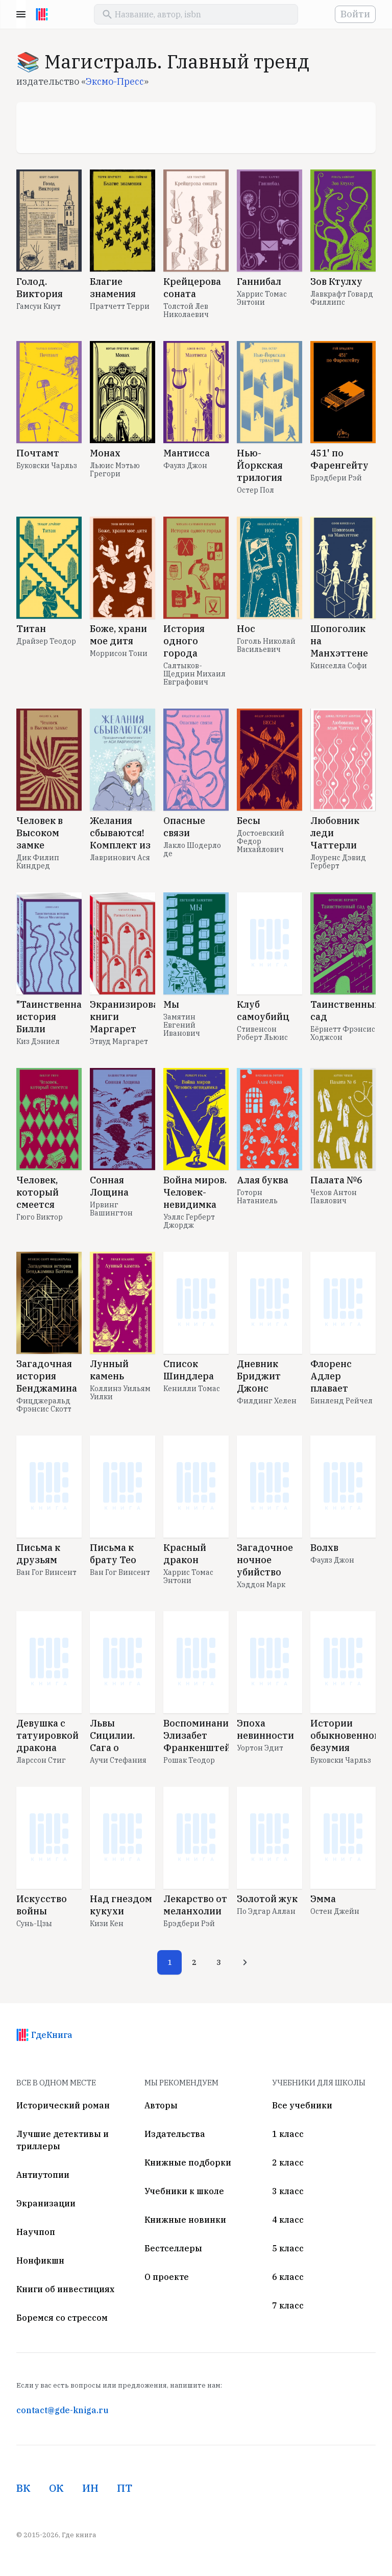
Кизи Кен (107, 1923)
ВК (23, 2488)
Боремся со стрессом (62, 2318)
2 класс (288, 2162)
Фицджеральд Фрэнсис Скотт (43, 1405)
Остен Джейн (334, 1911)
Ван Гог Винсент (46, 1572)
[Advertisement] (196, 127)
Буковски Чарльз (46, 465)
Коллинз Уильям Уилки (120, 1392)
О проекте (166, 2277)
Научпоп (35, 2232)
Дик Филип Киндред (37, 862)
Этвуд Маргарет (119, 1041)
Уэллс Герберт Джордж (189, 1221)
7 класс (288, 2305)
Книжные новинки (185, 2220)
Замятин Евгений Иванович (181, 1025)
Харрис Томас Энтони (262, 298)
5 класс (288, 2248)
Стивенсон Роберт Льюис (262, 1033)
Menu (21, 14)
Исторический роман (63, 2105)
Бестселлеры (173, 2248)
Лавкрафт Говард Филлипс (341, 298)
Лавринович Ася (120, 858)
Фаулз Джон (185, 465)
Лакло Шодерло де (192, 849)
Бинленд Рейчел (341, 1401)
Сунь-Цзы (34, 1923)
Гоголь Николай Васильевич (266, 645)
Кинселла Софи (338, 666)
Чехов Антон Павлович (333, 1196)
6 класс (288, 2277)
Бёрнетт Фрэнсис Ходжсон (342, 1033)
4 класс (288, 2220)
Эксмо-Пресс (115, 81)
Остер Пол (255, 490)
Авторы (161, 2105)
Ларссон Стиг (41, 1760)
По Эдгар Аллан (266, 1911)
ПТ (124, 2488)
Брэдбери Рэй (336, 478)
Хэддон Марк (261, 1585)
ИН (90, 2488)
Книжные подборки (187, 2162)
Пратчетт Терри (120, 306)
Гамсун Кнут (38, 306)
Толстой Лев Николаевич (186, 310)
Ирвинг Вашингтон (111, 1209)
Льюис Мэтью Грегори (115, 469)
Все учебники (302, 2105)
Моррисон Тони (119, 653)
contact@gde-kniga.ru (62, 2410)
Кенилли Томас (191, 1388)
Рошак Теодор (189, 1760)
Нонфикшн (40, 2260)
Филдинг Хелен (267, 1401)
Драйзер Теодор (46, 641)
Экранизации (46, 2203)
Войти (355, 14)
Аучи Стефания (118, 1760)
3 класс (288, 2191)
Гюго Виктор (39, 1217)
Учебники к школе (184, 2191)
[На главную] (42, 14)
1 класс (288, 2134)
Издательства (174, 2134)
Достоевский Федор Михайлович (260, 841)
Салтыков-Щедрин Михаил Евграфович (194, 674)
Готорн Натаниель (257, 1196)
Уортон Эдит (260, 1748)
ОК (56, 2488)
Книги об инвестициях (65, 2289)
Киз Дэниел (38, 1041)
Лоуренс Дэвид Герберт (338, 862)
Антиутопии (42, 2175)
